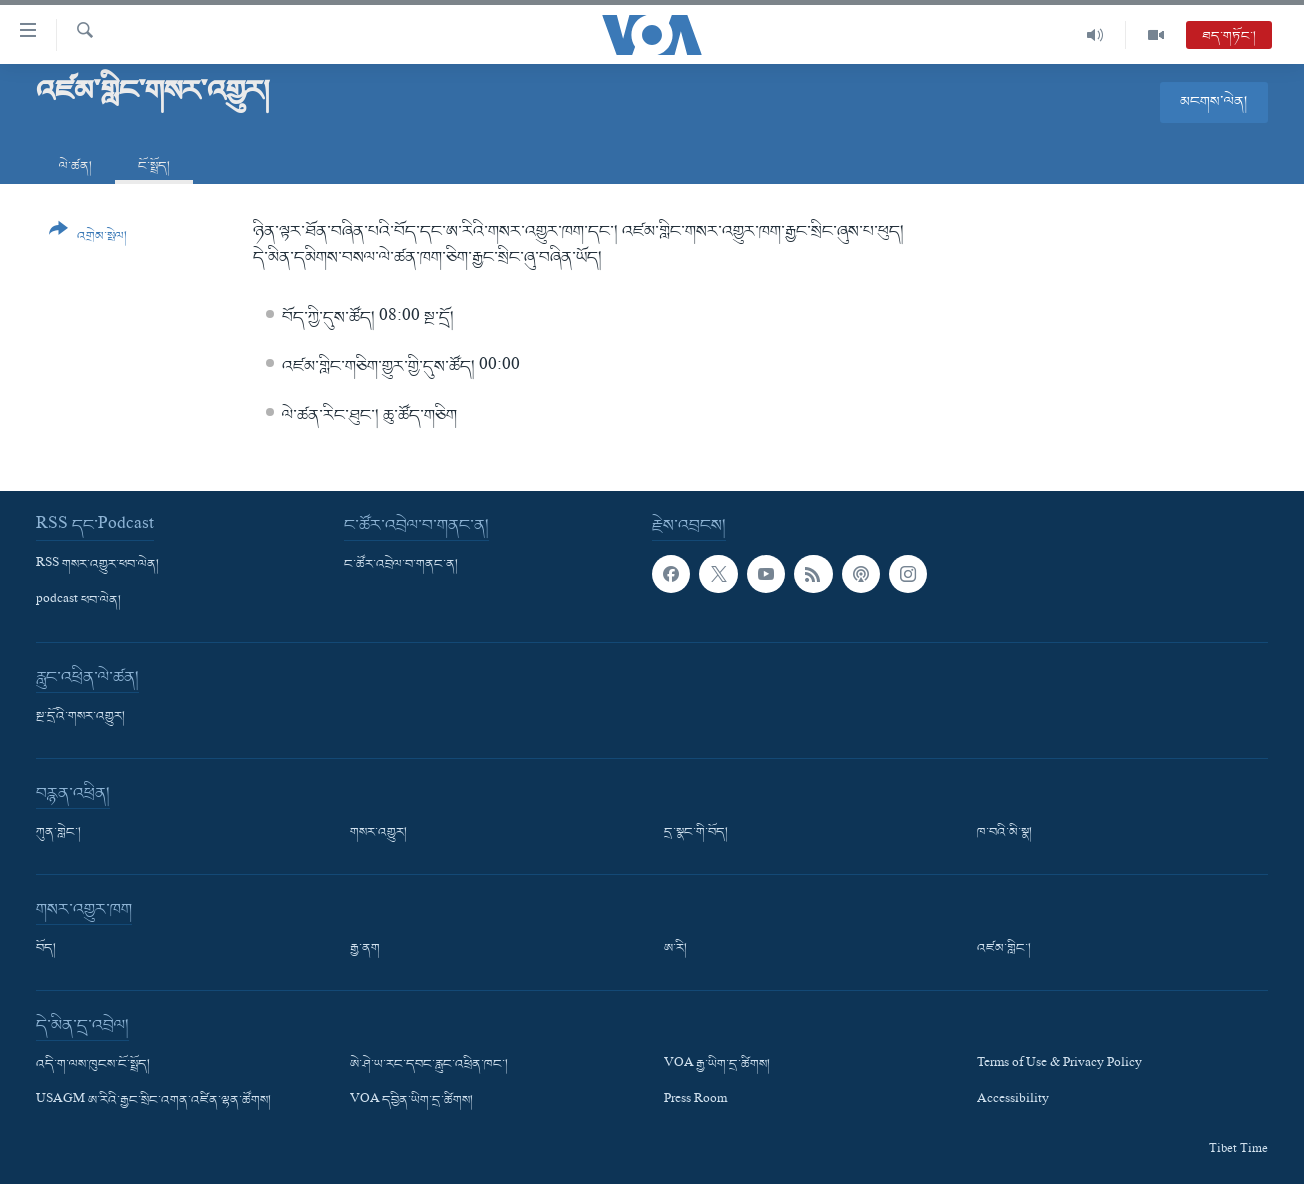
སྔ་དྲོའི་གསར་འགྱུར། (80, 717)
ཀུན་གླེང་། (58, 833)
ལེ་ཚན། (75, 166)
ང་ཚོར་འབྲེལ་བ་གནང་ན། (401, 565)
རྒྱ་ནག (365, 949)
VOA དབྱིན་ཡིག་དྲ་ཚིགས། (411, 1101)
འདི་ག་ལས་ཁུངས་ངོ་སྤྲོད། (93, 1065)
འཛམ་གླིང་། (1004, 949)
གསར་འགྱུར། (378, 833)
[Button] (88, 239)
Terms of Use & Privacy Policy (1059, 1065)
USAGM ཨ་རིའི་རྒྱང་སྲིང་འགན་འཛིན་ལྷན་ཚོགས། (153, 1101)
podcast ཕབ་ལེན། (78, 601)
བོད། (46, 949)
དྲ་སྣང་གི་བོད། (696, 833)
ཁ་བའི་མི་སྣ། (1004, 833)
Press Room (695, 1101)
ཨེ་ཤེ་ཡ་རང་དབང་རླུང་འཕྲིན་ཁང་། (429, 1065)
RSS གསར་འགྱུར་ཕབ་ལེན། (97, 565)
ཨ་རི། (675, 949)
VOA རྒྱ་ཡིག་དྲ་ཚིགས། (717, 1065)
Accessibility (1013, 1101)
